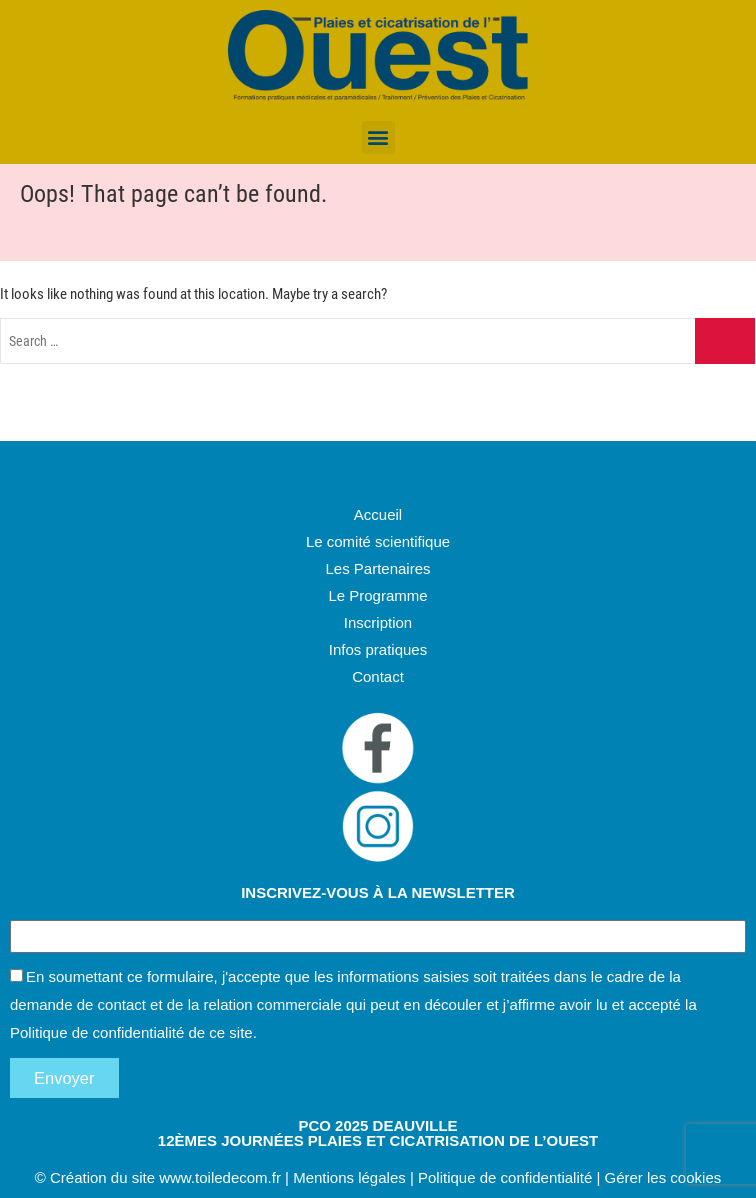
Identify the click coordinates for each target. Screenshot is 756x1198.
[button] (378, 137)
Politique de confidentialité (97, 1032)
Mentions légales (349, 1177)
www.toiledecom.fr (220, 1177)
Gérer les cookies (663, 1177)
